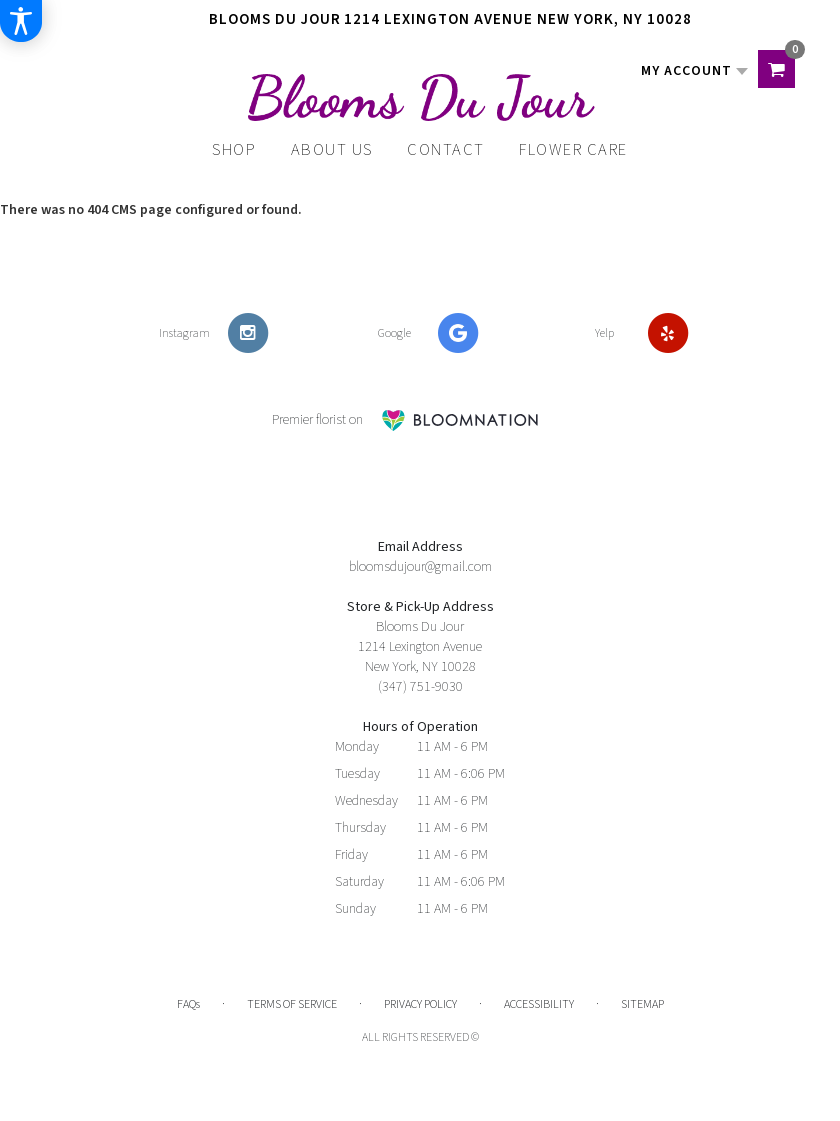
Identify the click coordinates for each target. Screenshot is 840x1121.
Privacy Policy (420, 1004)
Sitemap (642, 1004)
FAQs (188, 1004)
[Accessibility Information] (21, 21)
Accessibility (539, 1004)
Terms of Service (292, 1004)
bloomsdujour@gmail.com (420, 567)
